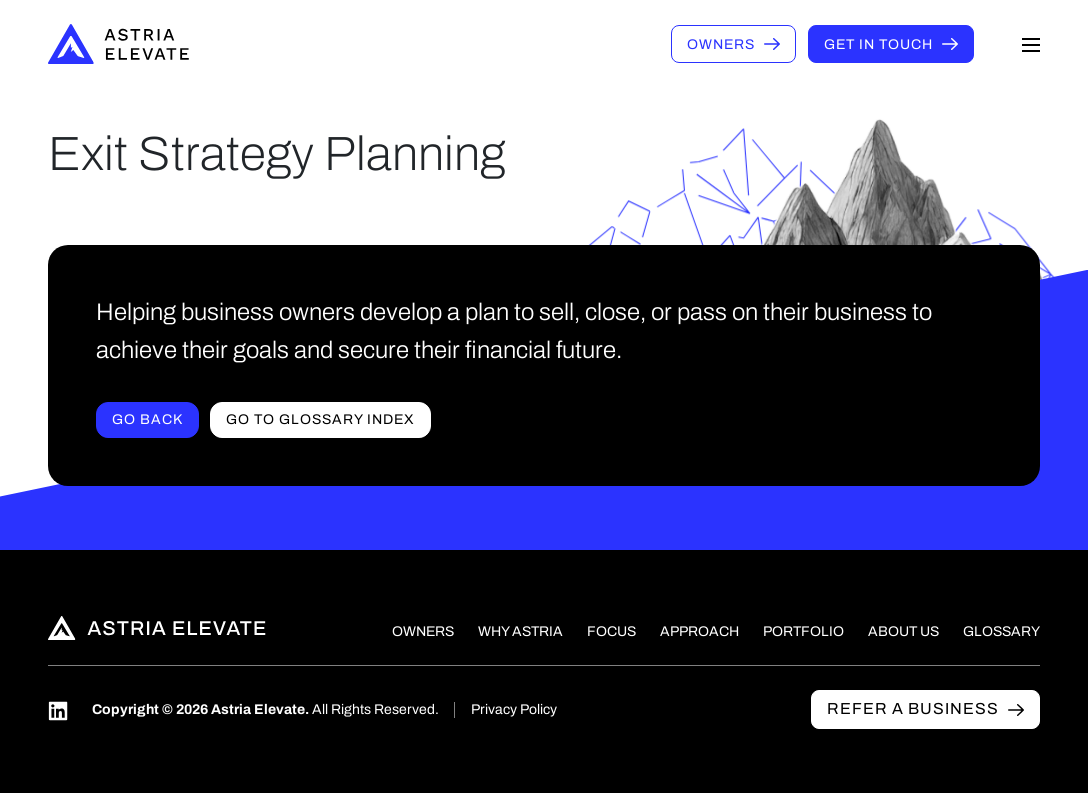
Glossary (1001, 631)
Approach (699, 631)
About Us (903, 631)
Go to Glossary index (320, 419)
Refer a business (913, 708)
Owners (721, 44)
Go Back (147, 419)
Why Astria (520, 631)
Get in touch (878, 44)
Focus (611, 631)
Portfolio (803, 631)
